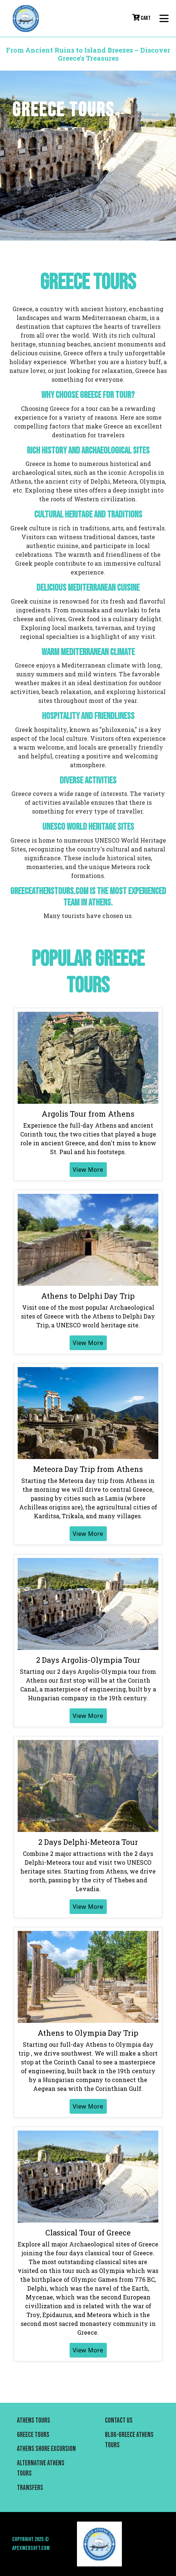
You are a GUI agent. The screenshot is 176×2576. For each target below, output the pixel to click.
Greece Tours (33, 2435)
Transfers (30, 2488)
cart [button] (141, 18)
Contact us (119, 2420)
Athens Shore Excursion (46, 2449)
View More (88, 1170)
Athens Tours (33, 2420)
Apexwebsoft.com (31, 2548)
